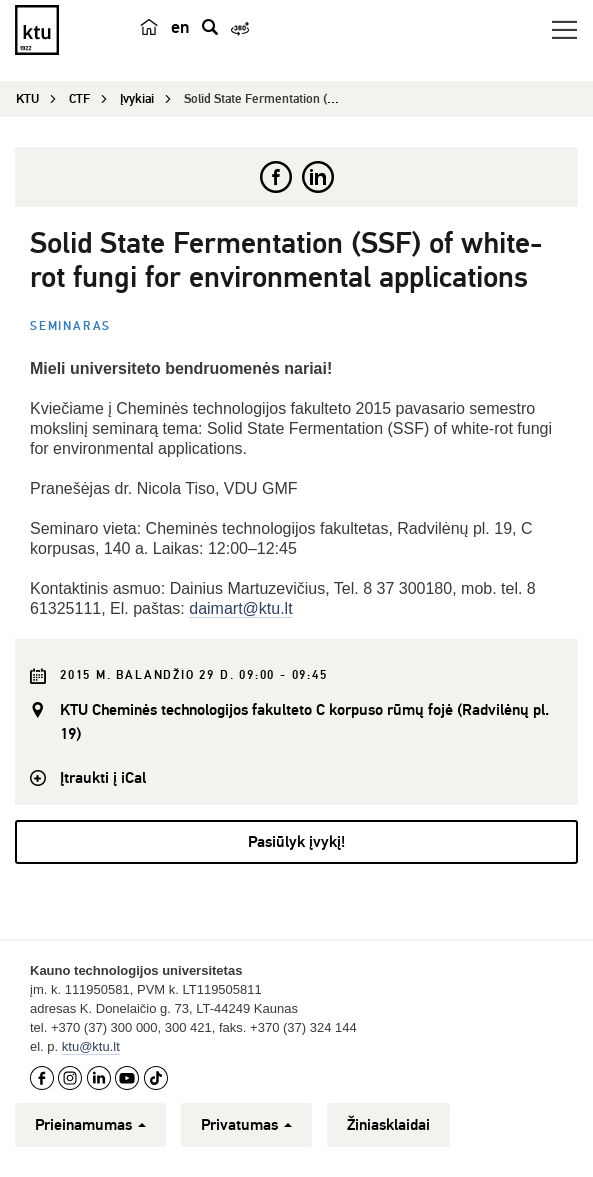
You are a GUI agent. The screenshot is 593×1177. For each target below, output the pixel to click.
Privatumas (246, 1125)
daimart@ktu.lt (240, 608)
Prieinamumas (90, 1125)
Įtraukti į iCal (103, 778)
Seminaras (70, 326)
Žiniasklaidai (388, 1125)
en (180, 27)
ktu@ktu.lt (91, 1046)
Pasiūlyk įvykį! (296, 842)
